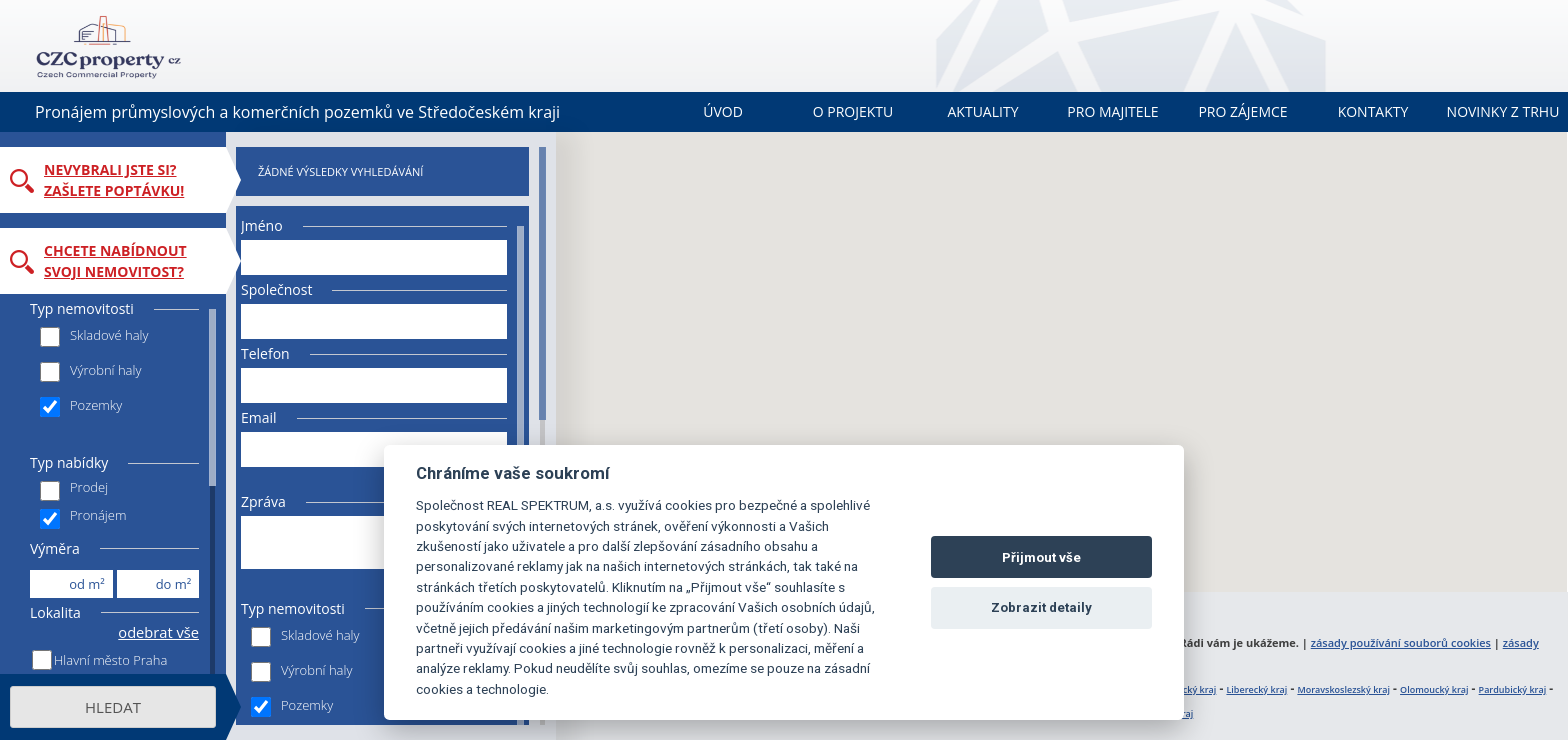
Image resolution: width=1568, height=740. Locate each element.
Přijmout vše (1041, 557)
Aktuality (983, 111)
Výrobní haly (90, 371)
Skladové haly (94, 336)
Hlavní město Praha (110, 660)
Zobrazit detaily (1041, 607)
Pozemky (81, 406)
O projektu (853, 111)
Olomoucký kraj (1434, 689)
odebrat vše (158, 632)
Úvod (723, 111)
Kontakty (1373, 111)
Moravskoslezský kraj (1343, 689)
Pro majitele (1112, 111)
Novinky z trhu (1503, 111)
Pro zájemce (1242, 111)
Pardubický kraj (1513, 689)
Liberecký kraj (1256, 689)
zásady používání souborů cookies (1401, 642)
